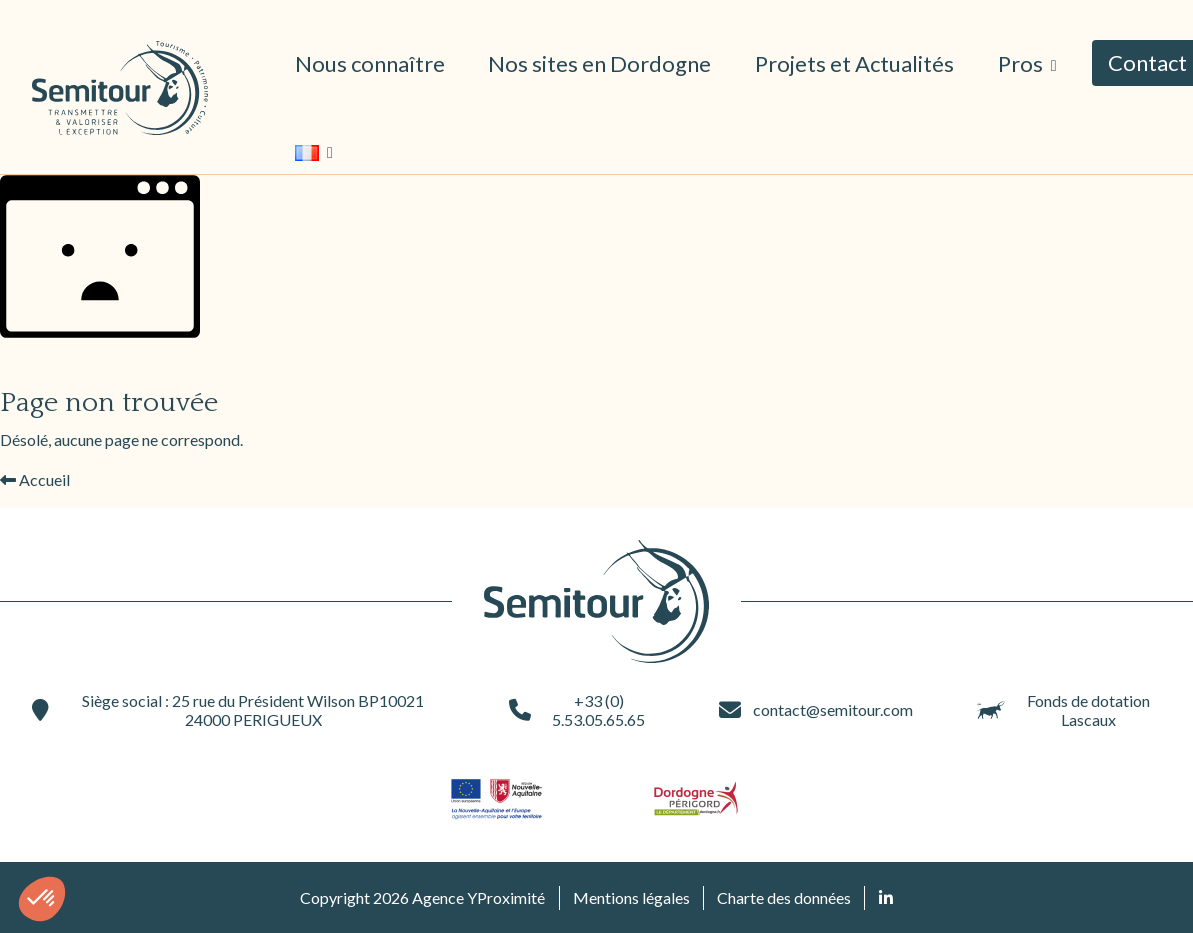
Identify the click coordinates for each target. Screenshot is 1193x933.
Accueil (35, 479)
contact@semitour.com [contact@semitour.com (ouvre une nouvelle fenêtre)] (816, 710)
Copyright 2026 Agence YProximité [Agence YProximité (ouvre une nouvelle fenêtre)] (422, 897)
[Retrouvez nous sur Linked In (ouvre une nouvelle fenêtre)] (886, 898)
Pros (1022, 63)
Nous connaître (370, 63)
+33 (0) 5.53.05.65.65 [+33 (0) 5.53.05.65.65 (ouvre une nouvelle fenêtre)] (577, 710)
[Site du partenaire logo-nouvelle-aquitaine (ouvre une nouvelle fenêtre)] (497, 798)
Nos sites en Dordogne (599, 63)
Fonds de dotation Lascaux (1064, 710)
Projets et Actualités (854, 63)
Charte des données (784, 897)
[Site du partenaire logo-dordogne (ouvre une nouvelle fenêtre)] (696, 798)
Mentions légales (631, 897)
